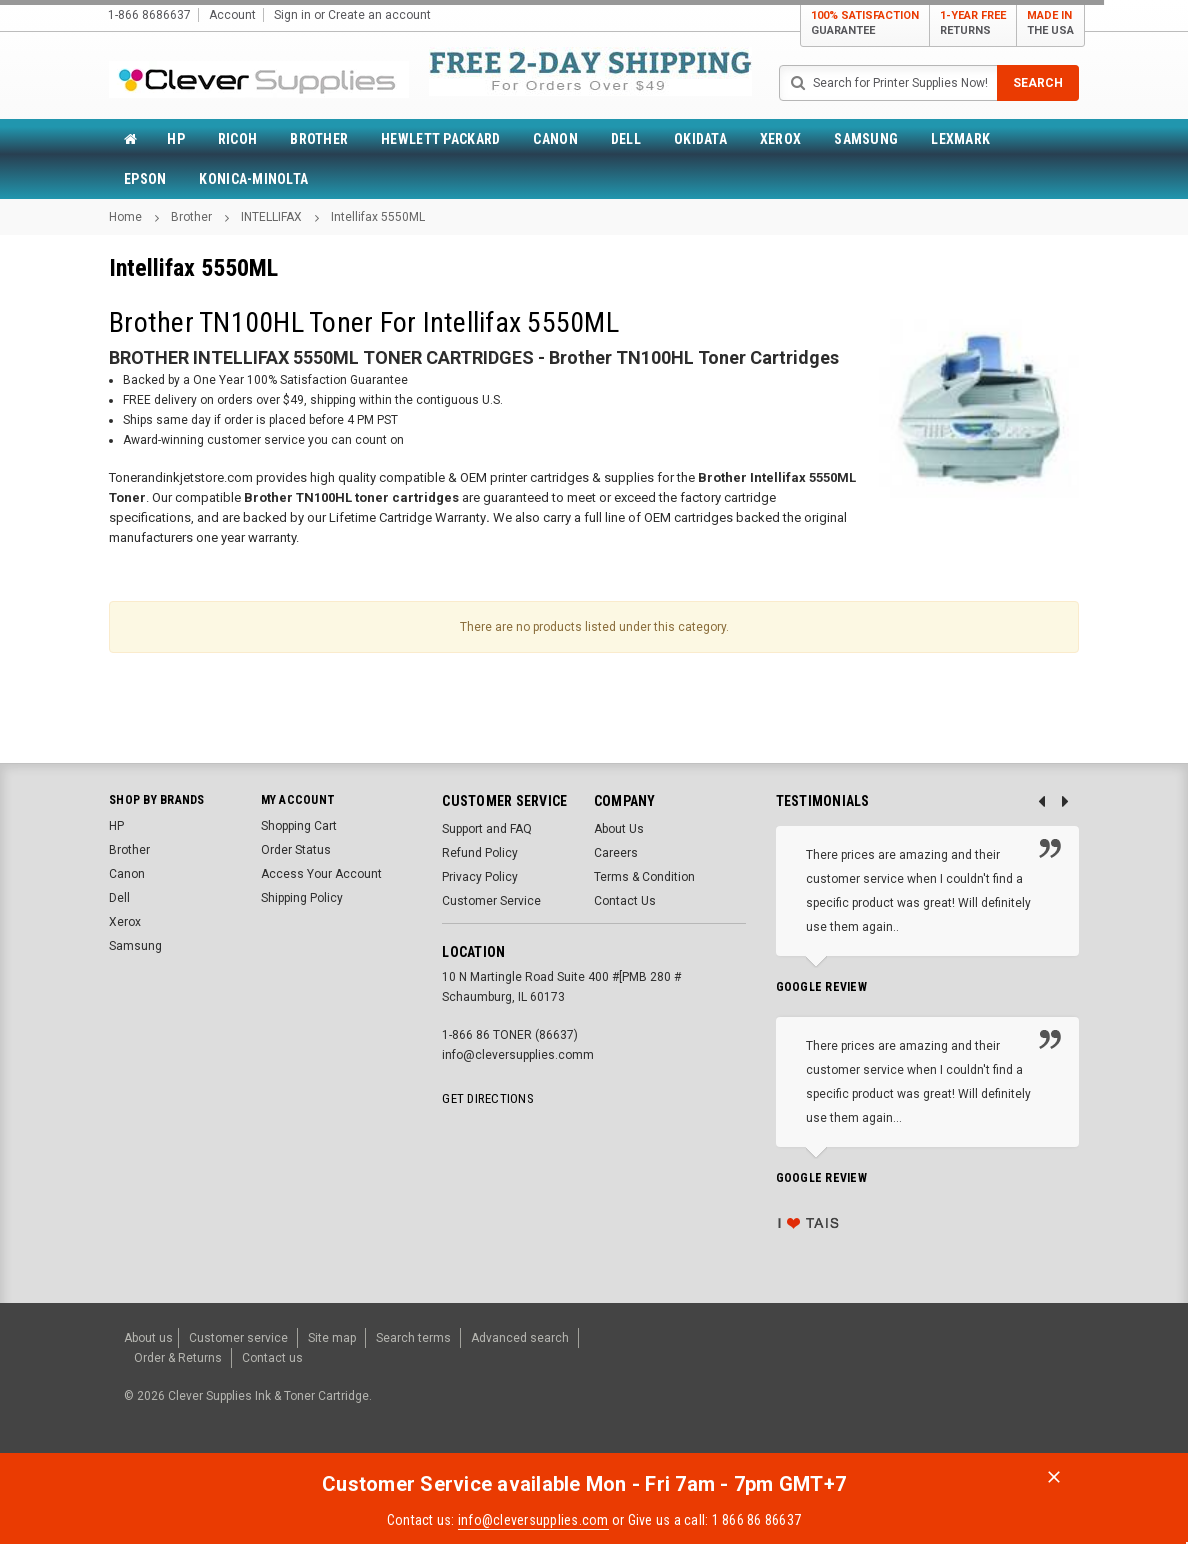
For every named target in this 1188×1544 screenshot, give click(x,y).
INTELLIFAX (271, 217)
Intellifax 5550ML (378, 217)
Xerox (780, 139)
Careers (616, 853)
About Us (619, 829)
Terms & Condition (644, 877)
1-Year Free (973, 23)
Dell (626, 139)
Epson (145, 179)
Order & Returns (178, 1349)
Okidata (700, 139)
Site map (332, 1335)
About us (148, 1335)
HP (176, 139)
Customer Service (491, 901)
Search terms (413, 1335)
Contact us (272, 1349)
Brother (319, 139)
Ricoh (237, 139)
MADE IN (1050, 23)
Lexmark (960, 139)
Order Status (296, 850)
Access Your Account (321, 874)
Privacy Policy (480, 877)
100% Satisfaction (865, 23)
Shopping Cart (299, 826)
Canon (555, 139)
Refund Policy (480, 853)
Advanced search (520, 1335)
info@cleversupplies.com (533, 1508)
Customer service (238, 1335)
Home (125, 217)
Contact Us (625, 901)
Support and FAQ (487, 829)
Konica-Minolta (253, 179)
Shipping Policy (302, 898)
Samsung (866, 139)
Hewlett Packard (440, 139)
